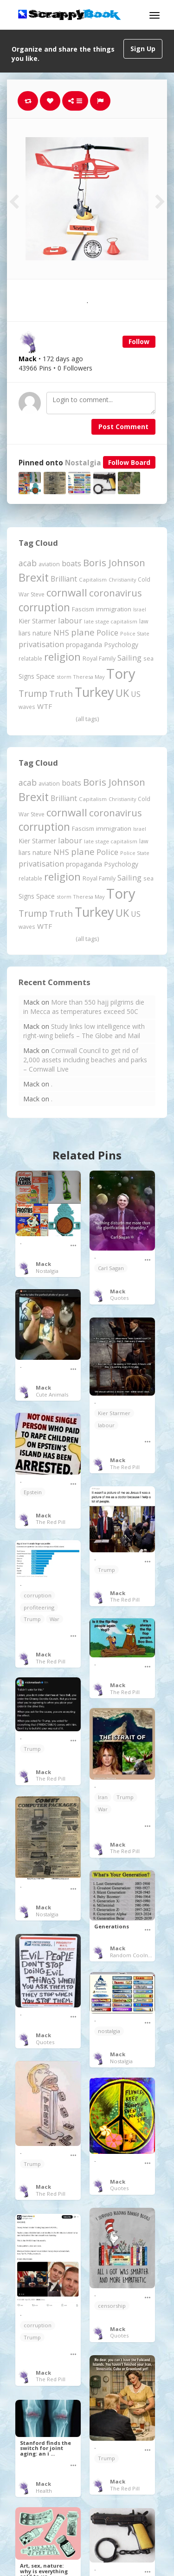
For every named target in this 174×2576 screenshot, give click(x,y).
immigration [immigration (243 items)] (113, 609)
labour (106, 1425)
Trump (106, 1569)
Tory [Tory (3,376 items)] (120, 673)
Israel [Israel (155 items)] (139, 609)
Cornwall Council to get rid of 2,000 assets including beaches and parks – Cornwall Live (85, 1059)
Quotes (119, 1297)
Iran (103, 1797)
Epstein (33, 1492)
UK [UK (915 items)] (122, 693)
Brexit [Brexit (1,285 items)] (34, 577)
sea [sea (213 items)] (148, 658)
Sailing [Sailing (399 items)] (129, 658)
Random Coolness (133, 1955)
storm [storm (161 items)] (64, 676)
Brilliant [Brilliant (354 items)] (64, 579)
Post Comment (123, 426)
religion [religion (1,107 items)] (62, 656)
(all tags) (87, 719)
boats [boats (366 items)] (71, 563)
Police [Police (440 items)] (107, 632)
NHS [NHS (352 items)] (61, 633)
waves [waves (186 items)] (27, 706)
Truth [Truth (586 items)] (61, 693)
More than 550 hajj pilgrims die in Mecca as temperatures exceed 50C (83, 1007)
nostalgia (109, 2030)
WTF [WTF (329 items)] (44, 706)
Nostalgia (83, 463)
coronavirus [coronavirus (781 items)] (115, 592)
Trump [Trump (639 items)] (33, 693)
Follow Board (129, 462)
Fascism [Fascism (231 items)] (83, 609)
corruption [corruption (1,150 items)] (44, 607)
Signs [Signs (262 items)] (26, 676)
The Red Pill (125, 1466)
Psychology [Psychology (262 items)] (121, 644)
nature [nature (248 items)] (42, 633)
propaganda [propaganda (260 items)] (84, 644)
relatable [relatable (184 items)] (30, 658)
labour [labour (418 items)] (70, 620)
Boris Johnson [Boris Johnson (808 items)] (114, 562)
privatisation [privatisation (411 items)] (41, 644)
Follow (139, 341)
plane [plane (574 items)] (83, 632)
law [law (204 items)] (143, 621)
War (54, 1619)
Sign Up (142, 48)
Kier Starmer (114, 1413)
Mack (43, 1263)
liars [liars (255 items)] (25, 633)
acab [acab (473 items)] (28, 563)
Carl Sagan (111, 1268)
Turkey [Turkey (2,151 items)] (94, 692)
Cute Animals (52, 1394)
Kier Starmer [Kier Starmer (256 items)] (37, 620)
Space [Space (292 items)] (45, 676)
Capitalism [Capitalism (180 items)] (93, 579)
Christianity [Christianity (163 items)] (122, 579)
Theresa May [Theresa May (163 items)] (88, 676)
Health (44, 2490)
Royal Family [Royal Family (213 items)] (99, 658)
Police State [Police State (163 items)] (134, 633)
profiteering (39, 1607)
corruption (38, 1595)
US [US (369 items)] (136, 694)
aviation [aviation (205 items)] (49, 564)
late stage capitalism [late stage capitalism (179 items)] (110, 621)
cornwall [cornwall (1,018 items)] (66, 592)
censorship (112, 2305)
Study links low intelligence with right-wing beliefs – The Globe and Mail (84, 1031)
